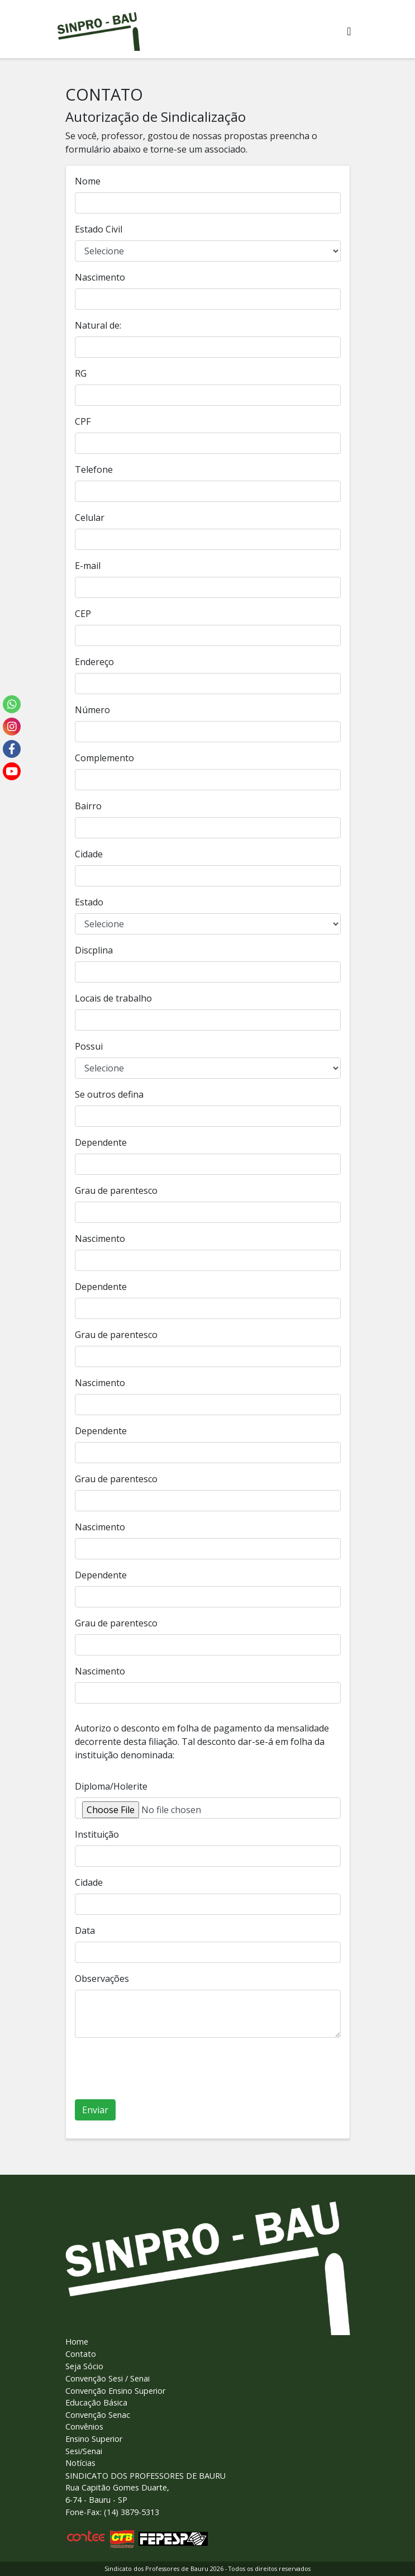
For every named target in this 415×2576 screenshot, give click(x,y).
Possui (89, 1046)
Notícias (80, 2463)
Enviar (95, 2110)
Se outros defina (109, 1094)
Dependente (101, 1142)
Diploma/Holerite (111, 1786)
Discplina (94, 950)
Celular (89, 517)
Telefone (94, 469)
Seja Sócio (84, 2366)
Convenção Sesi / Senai (107, 2378)
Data (85, 1930)
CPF (82, 421)
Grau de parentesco (116, 1190)
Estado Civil (98, 229)
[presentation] (160, 2068)
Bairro (88, 806)
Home (76, 2341)
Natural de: (98, 325)
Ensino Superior (93, 2438)
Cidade (89, 854)
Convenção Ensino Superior (115, 2390)
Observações (102, 1978)
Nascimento (100, 277)
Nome (88, 181)
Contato (80, 2354)
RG (81, 373)
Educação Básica (96, 2402)
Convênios (84, 2426)
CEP (83, 614)
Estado (89, 902)
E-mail (88, 565)
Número (92, 710)
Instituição (97, 1834)
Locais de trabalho (113, 998)
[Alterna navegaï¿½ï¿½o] (349, 31)
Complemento (104, 758)
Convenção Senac (97, 2414)
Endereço (94, 662)
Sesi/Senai (83, 2451)
